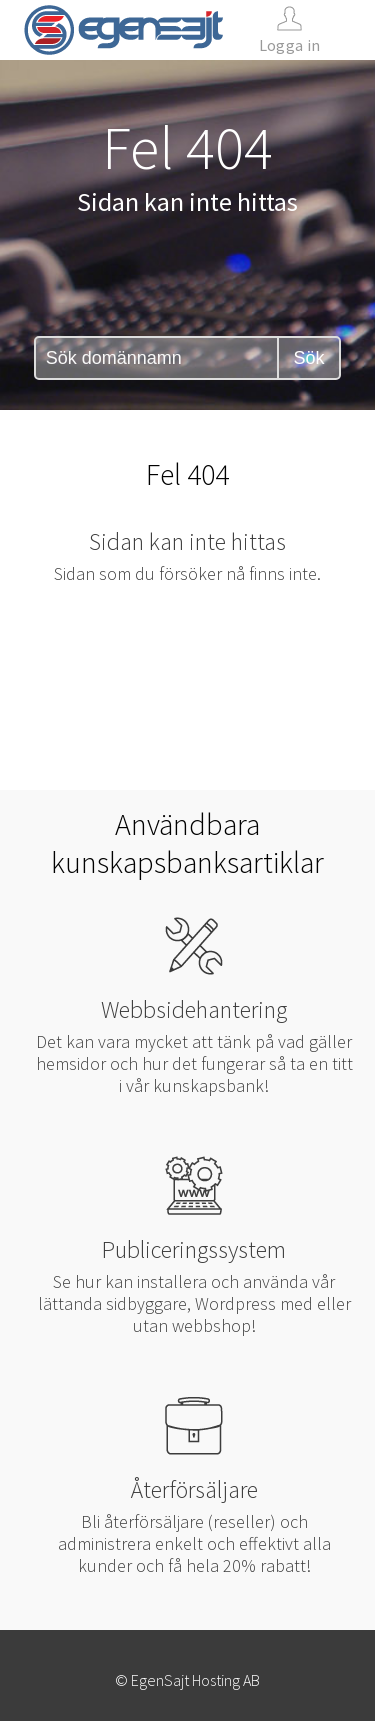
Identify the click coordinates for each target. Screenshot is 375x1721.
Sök (308, 358)
